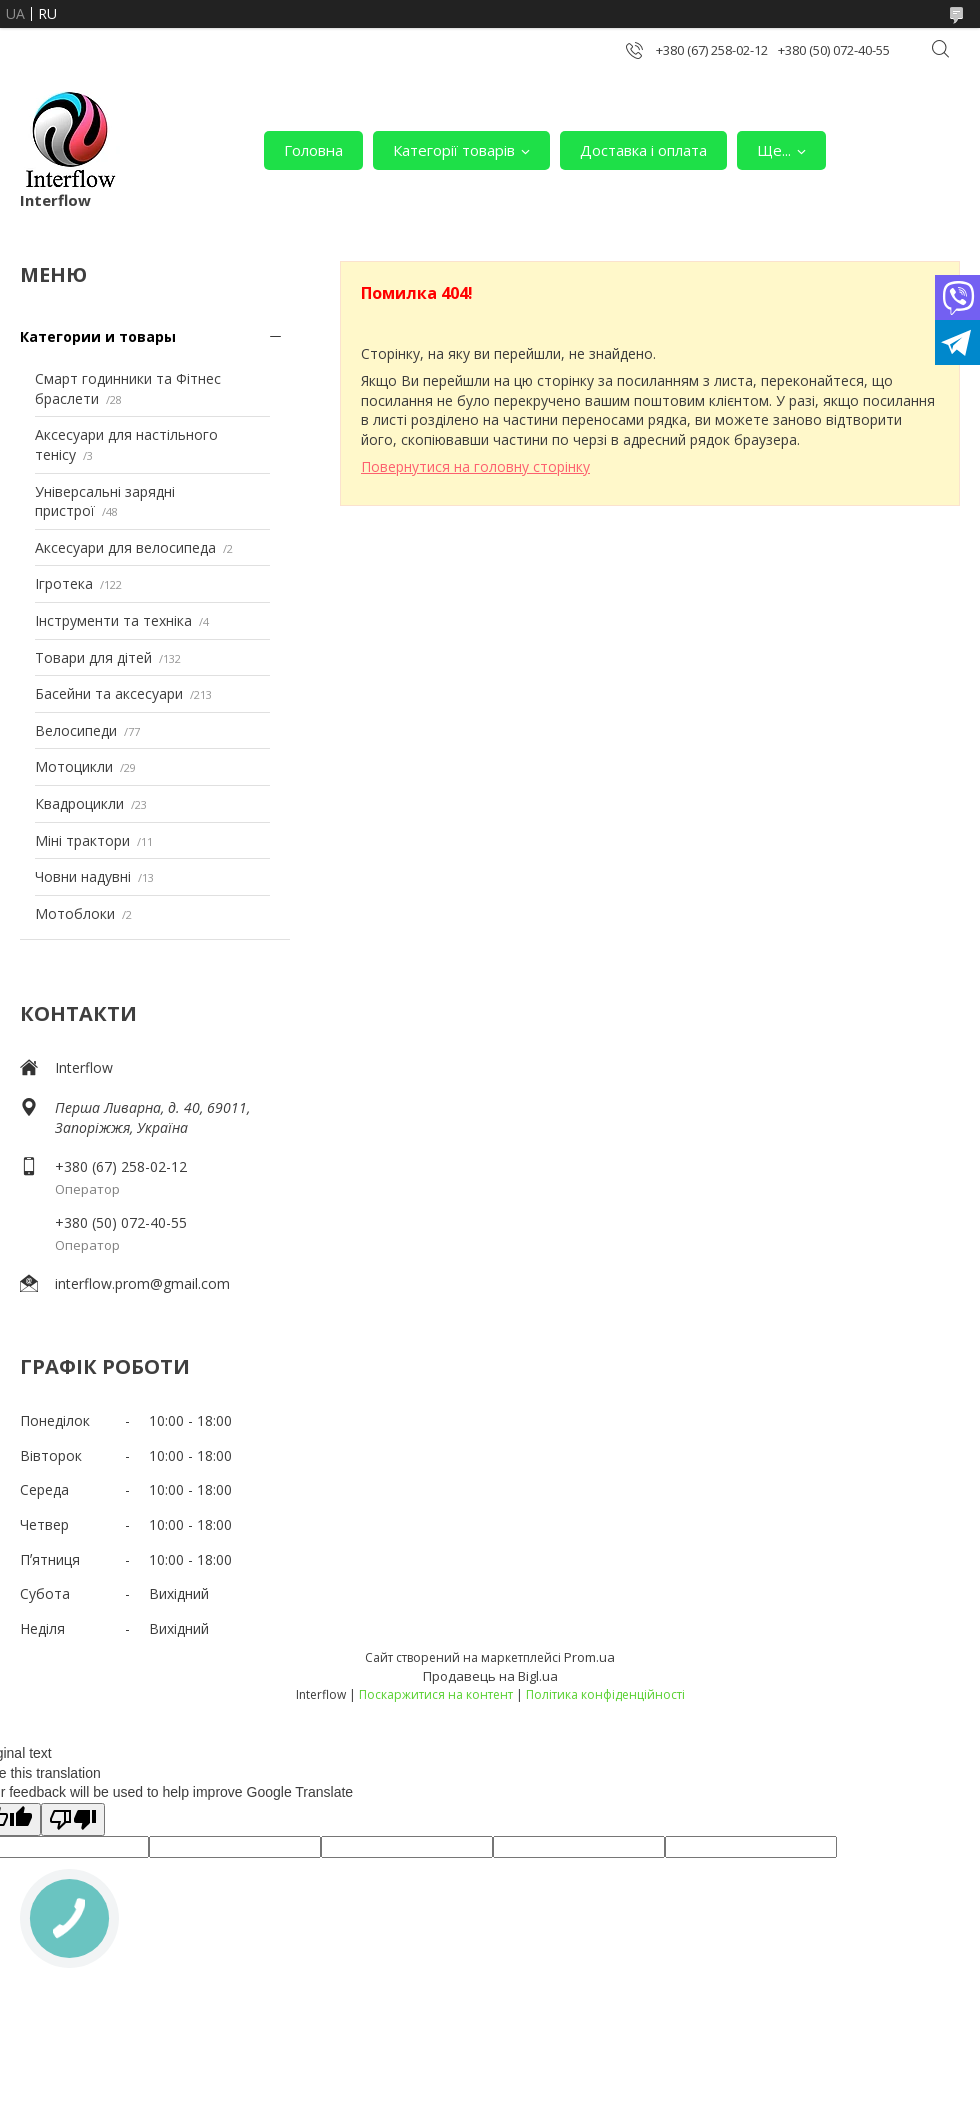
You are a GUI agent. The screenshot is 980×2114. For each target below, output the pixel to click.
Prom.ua (589, 1657)
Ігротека (64, 583)
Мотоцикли (74, 766)
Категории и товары (98, 336)
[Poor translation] (73, 1819)
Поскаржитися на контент (436, 1694)
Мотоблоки (75, 913)
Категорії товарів (454, 150)
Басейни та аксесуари (109, 693)
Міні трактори (82, 840)
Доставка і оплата (643, 150)
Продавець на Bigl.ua (490, 1676)
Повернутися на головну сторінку (475, 466)
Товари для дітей (93, 657)
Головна (313, 150)
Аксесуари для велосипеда (125, 547)
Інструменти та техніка (113, 620)
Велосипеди (76, 730)
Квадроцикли (79, 803)
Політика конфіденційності (605, 1694)
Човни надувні (83, 876)
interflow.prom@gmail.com (142, 1283)
